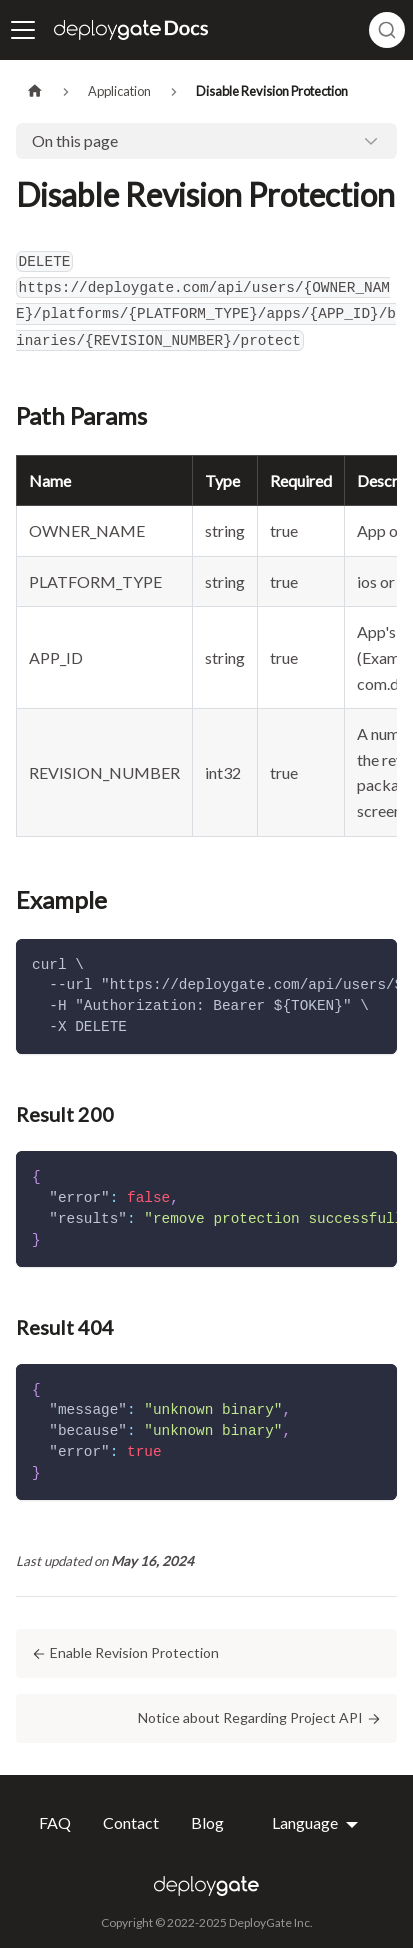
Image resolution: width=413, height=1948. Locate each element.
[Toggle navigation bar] (23, 30)
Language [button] (306, 1823)
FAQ (55, 1823)
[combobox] (387, 30)
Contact (131, 1823)
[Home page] (35, 91)
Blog (207, 1823)
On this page (75, 140)
